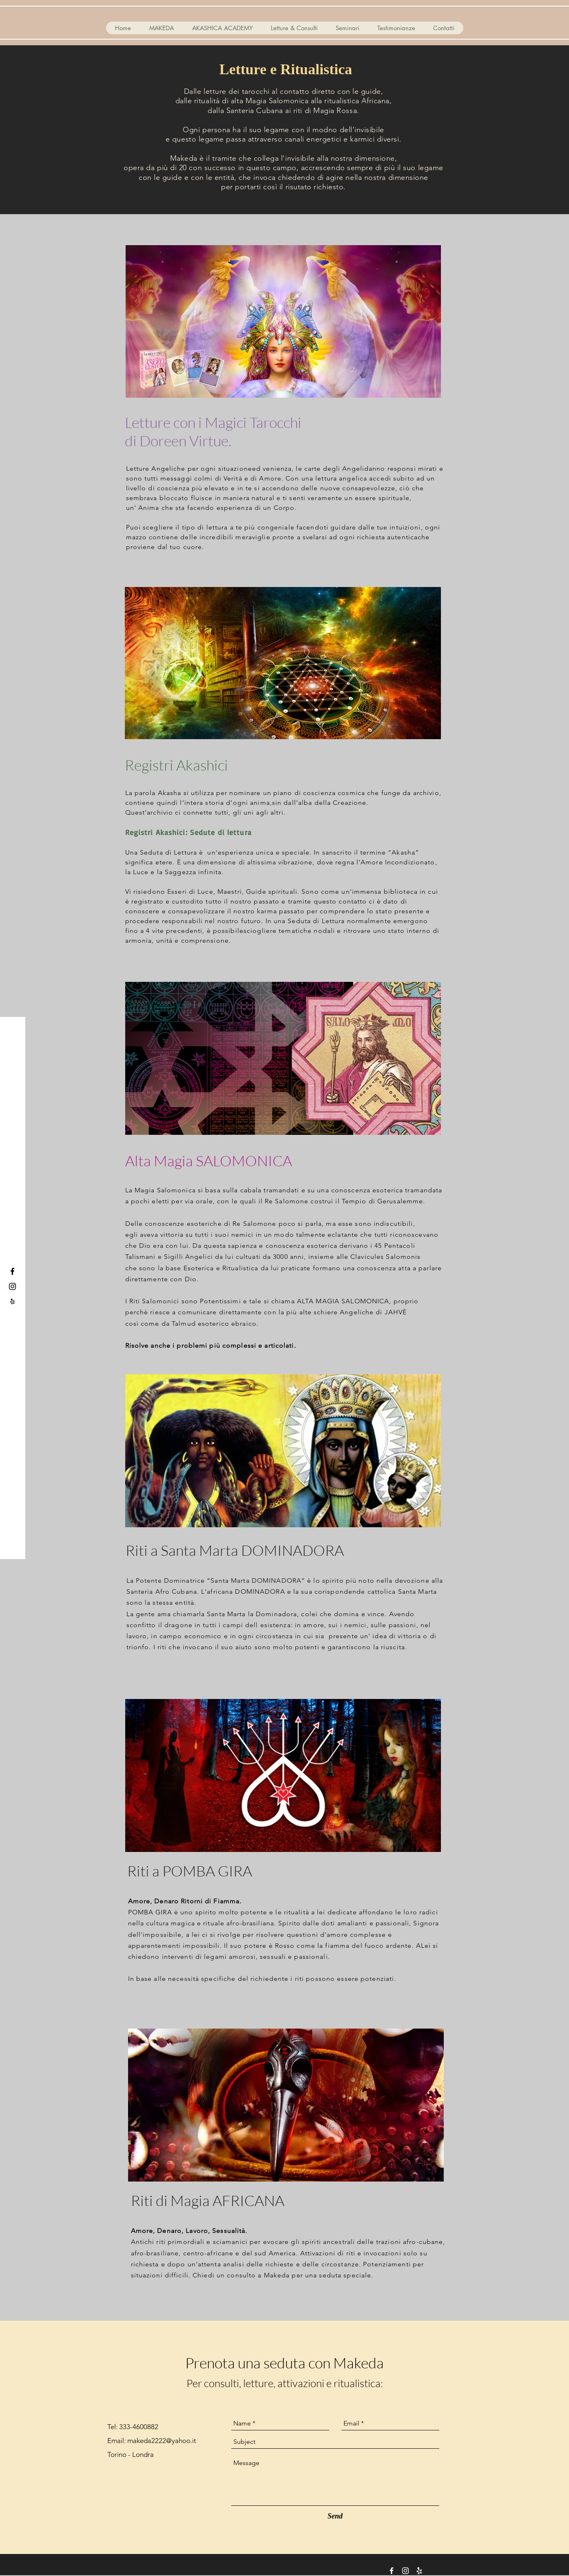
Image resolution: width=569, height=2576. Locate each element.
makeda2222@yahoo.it (161, 2440)
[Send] (335, 2516)
